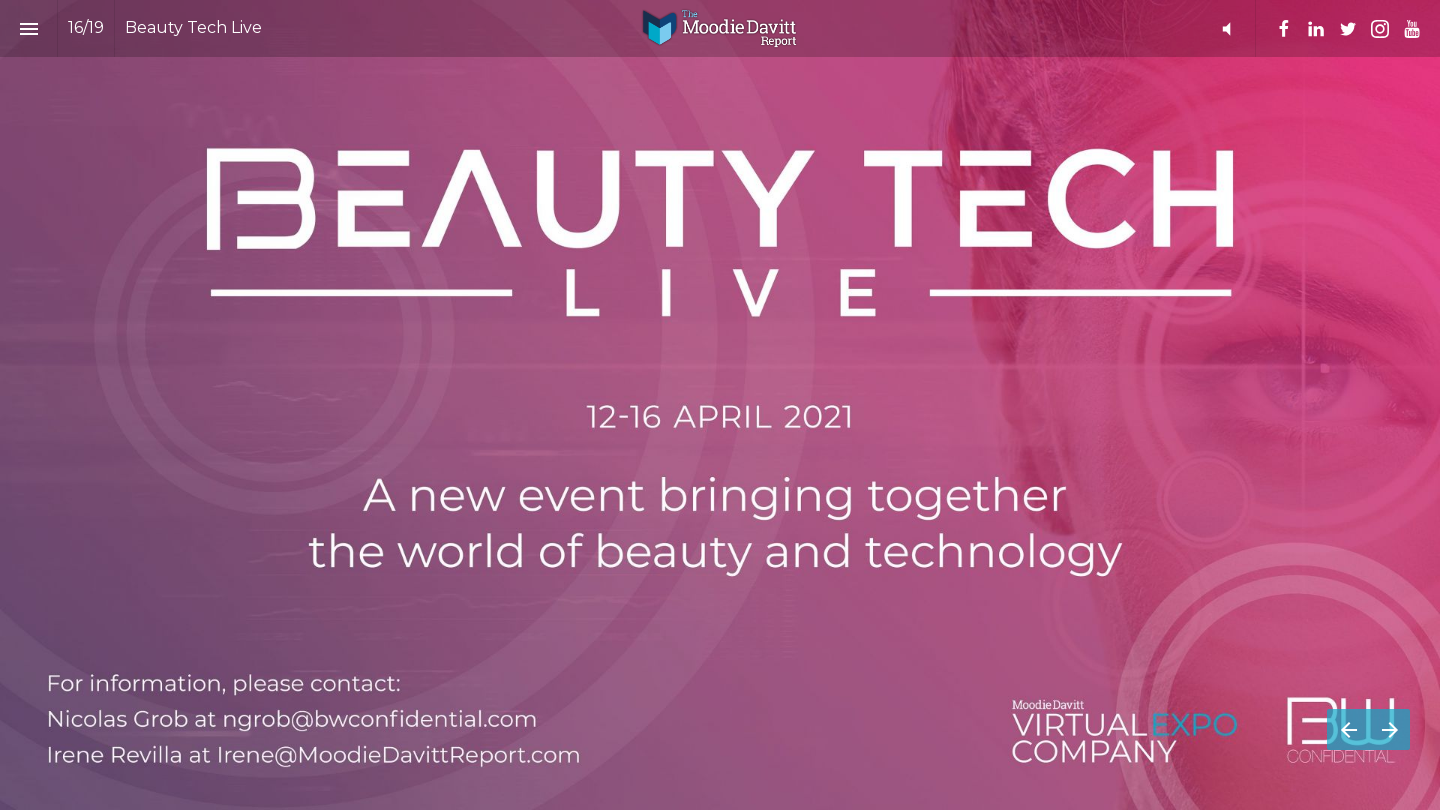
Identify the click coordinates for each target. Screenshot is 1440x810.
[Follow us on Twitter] (1348, 29)
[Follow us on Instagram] (1380, 29)
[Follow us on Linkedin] (1316, 29)
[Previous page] (1348, 729)
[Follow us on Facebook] (1284, 29)
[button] (1226, 28)
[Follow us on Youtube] (1412, 29)
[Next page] (1389, 729)
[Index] (28, 28)
